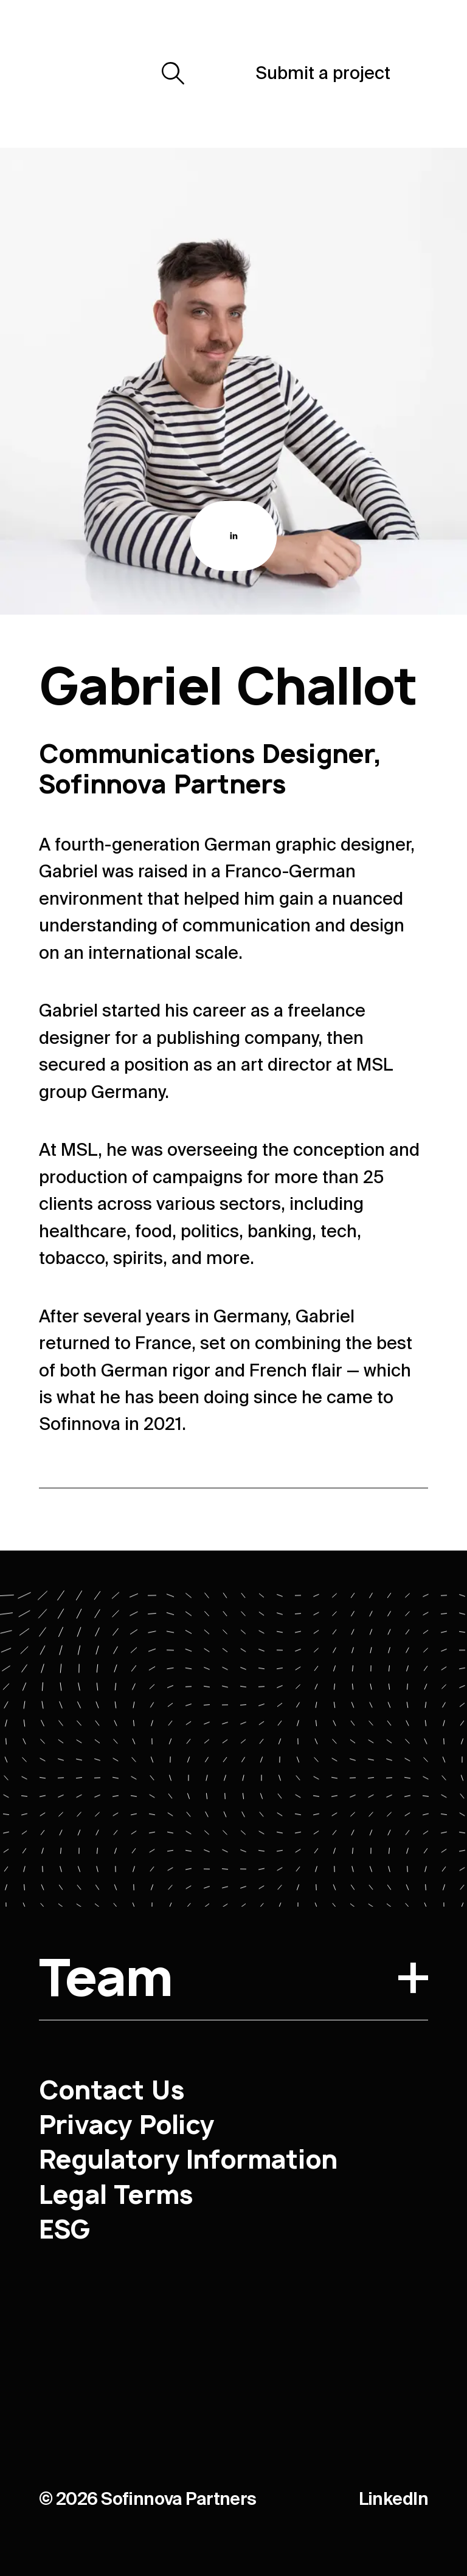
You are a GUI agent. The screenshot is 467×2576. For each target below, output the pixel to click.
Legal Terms (115, 2194)
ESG (65, 2229)
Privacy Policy (126, 2124)
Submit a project (322, 73)
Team (233, 1981)
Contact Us (111, 2090)
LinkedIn (393, 2499)
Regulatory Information (188, 2159)
